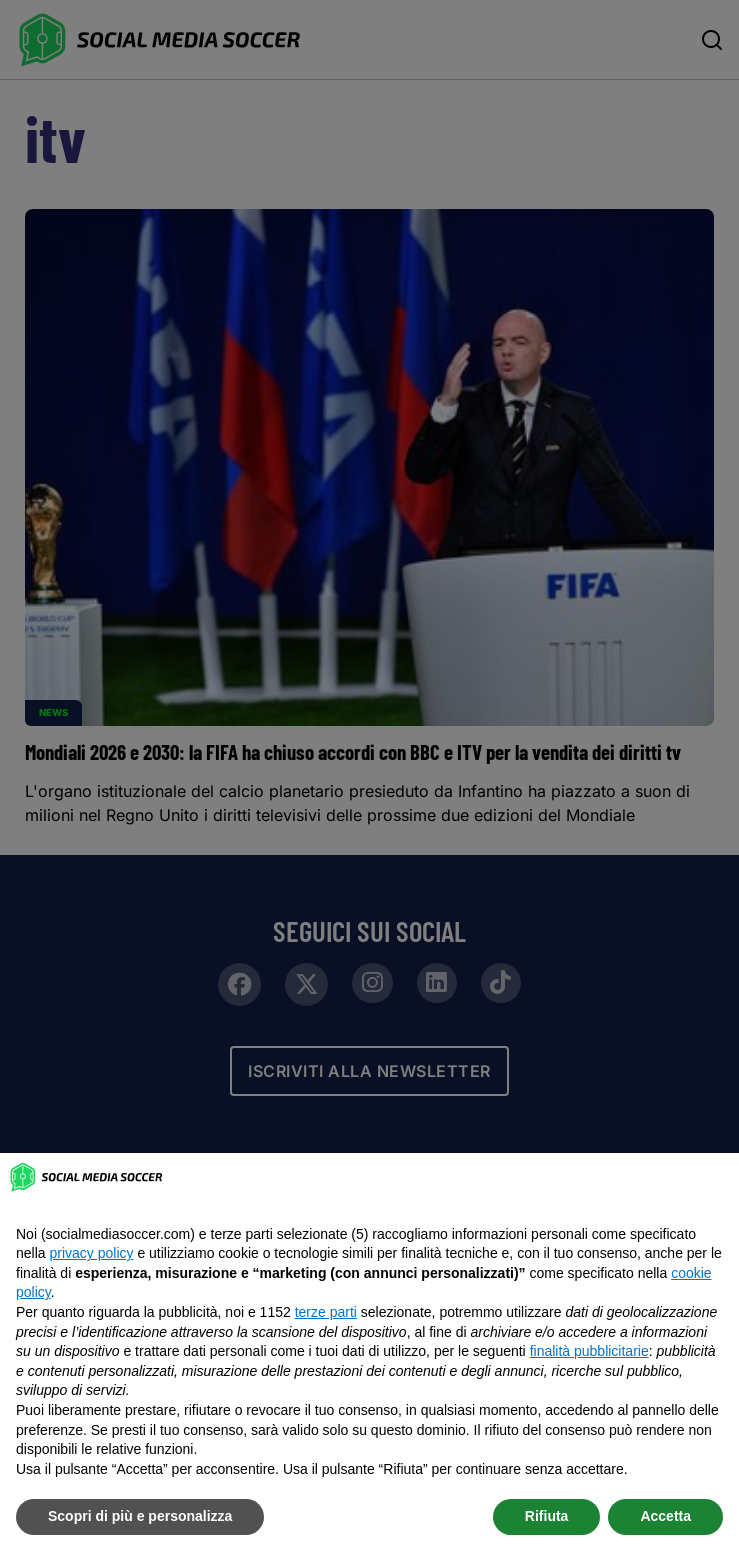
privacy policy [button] (91, 1253)
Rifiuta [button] (547, 1516)
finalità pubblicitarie (589, 1351)
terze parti (326, 1312)
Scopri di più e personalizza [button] (140, 1516)
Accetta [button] (665, 1516)
